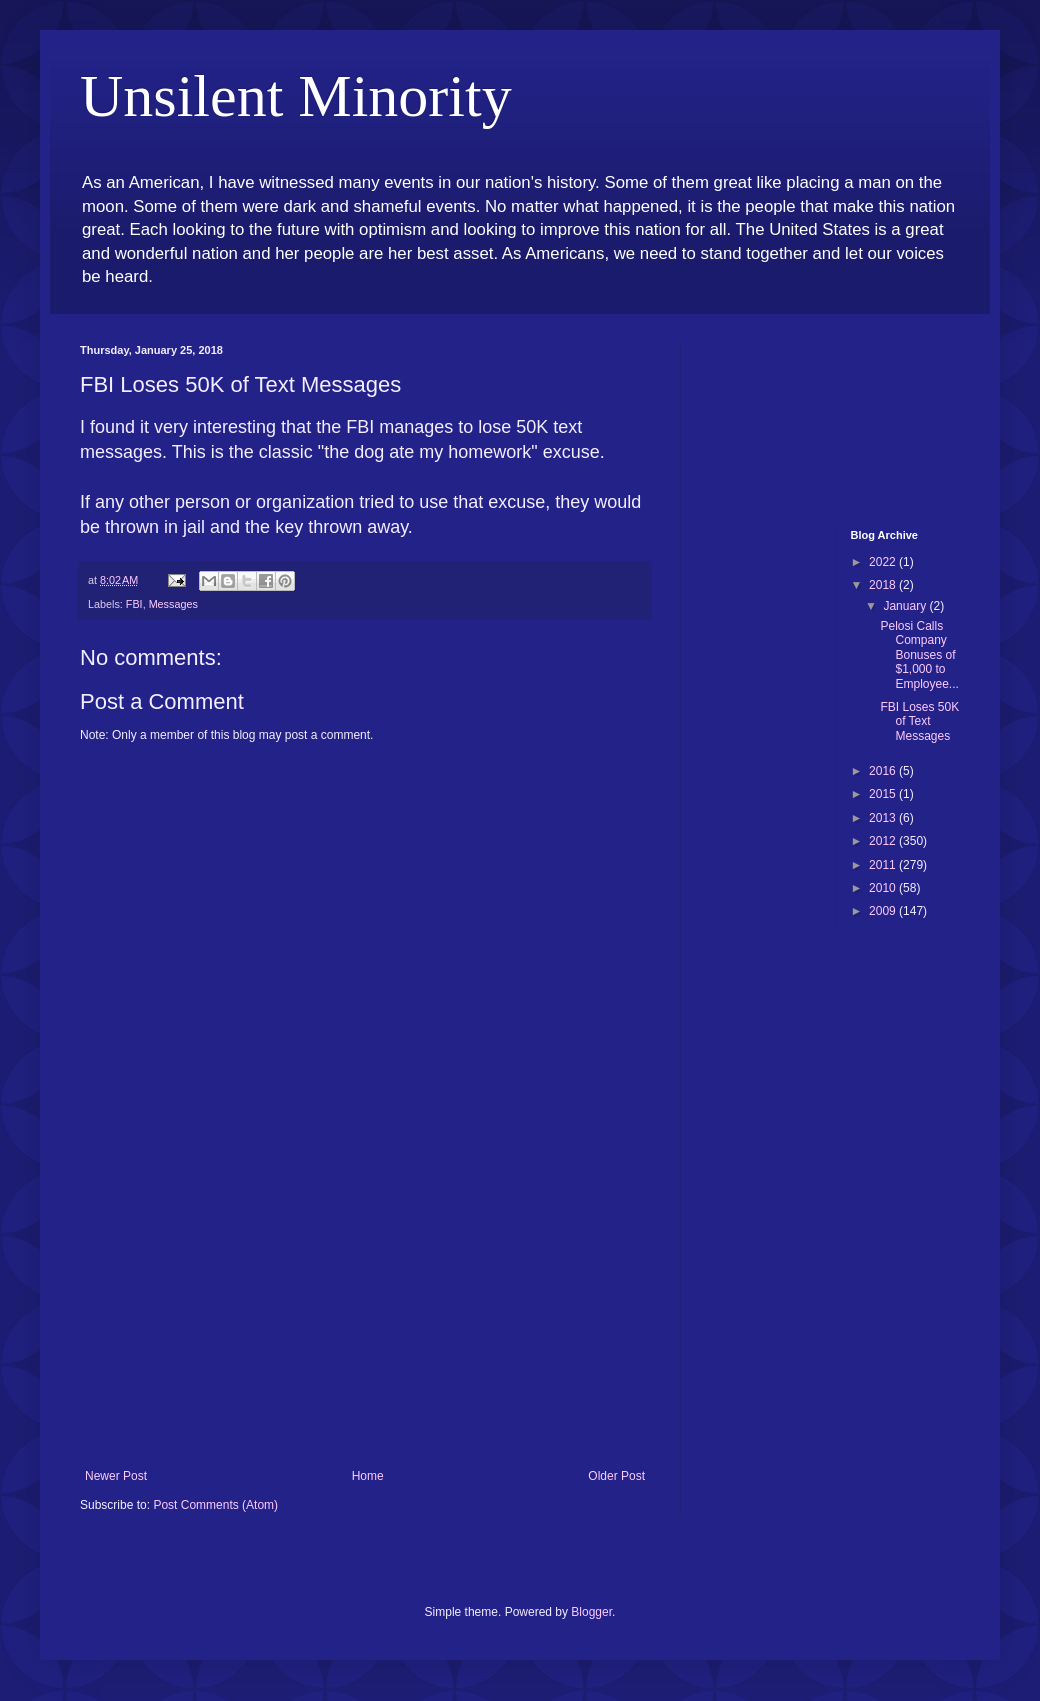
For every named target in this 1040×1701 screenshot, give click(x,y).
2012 (884, 841)
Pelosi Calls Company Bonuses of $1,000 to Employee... (919, 655)
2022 (884, 562)
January (906, 606)
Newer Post (116, 1476)
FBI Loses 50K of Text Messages (919, 721)
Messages (173, 604)
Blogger (591, 1612)
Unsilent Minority (296, 96)
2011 (884, 865)
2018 (884, 585)
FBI (134, 604)
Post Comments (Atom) (215, 1505)
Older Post (616, 1476)
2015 (884, 794)
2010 (884, 888)
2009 (884, 911)
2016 (884, 771)
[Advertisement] (365, 1319)
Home (368, 1476)
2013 (884, 818)
